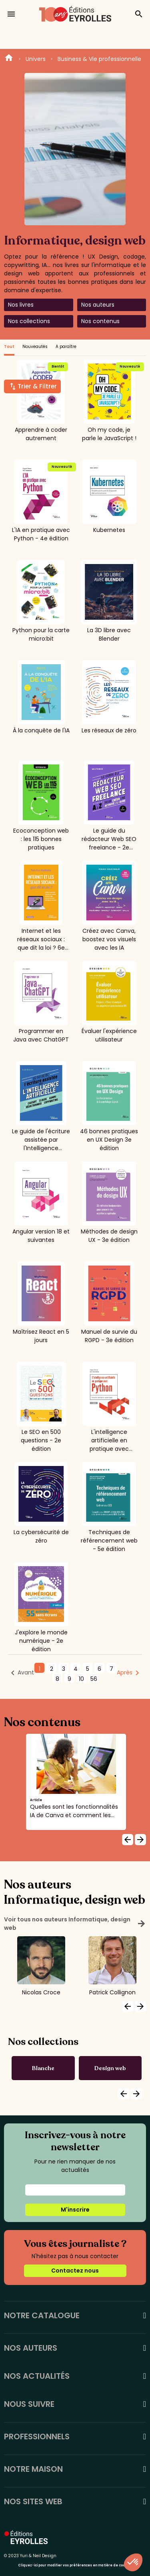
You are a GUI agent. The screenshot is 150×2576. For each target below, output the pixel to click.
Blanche (43, 2068)
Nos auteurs (97, 305)
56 (93, 1679)
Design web (110, 2068)
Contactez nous (75, 2271)
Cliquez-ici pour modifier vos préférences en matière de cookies (75, 2565)
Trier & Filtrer (37, 386)
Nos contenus (100, 321)
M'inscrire (75, 2210)
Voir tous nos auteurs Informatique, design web (75, 1923)
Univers (36, 59)
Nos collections (29, 321)
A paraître (66, 347)
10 (81, 1679)
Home (9, 59)
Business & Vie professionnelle (99, 59)
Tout (9, 347)
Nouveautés (35, 347)
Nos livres (21, 305)
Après (124, 1672)
